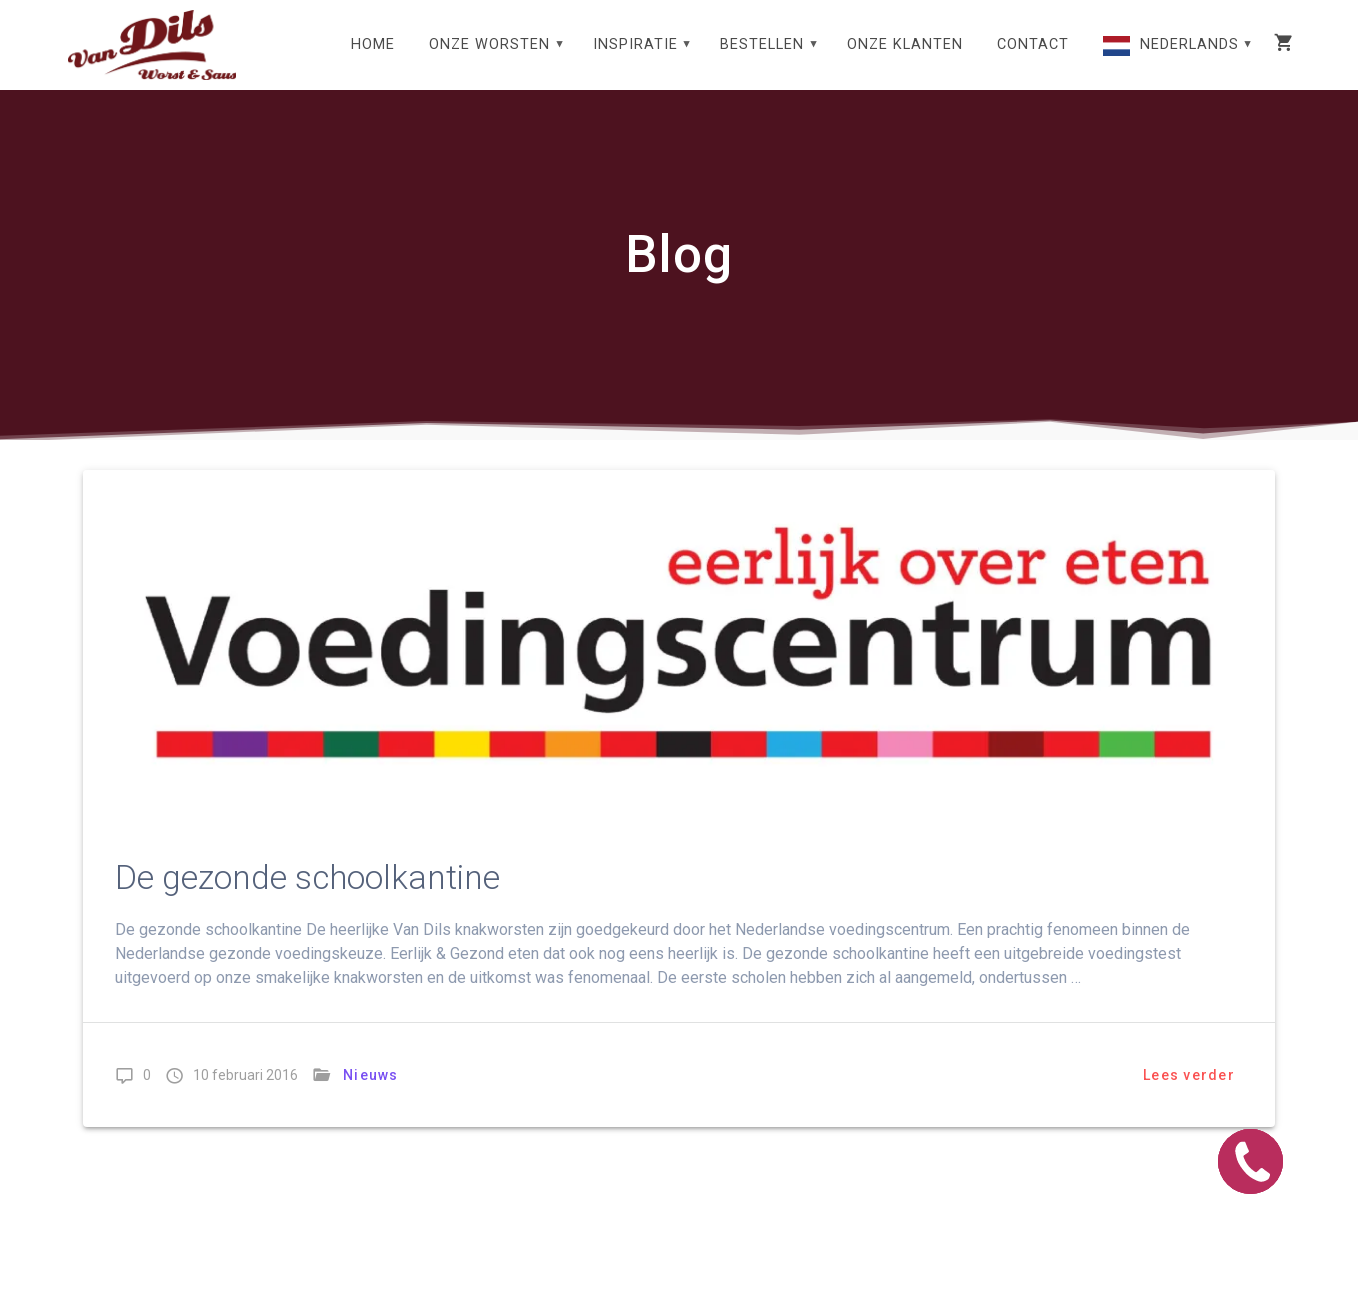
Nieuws (371, 1075)
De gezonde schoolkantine (307, 877)
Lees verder (1189, 1075)
